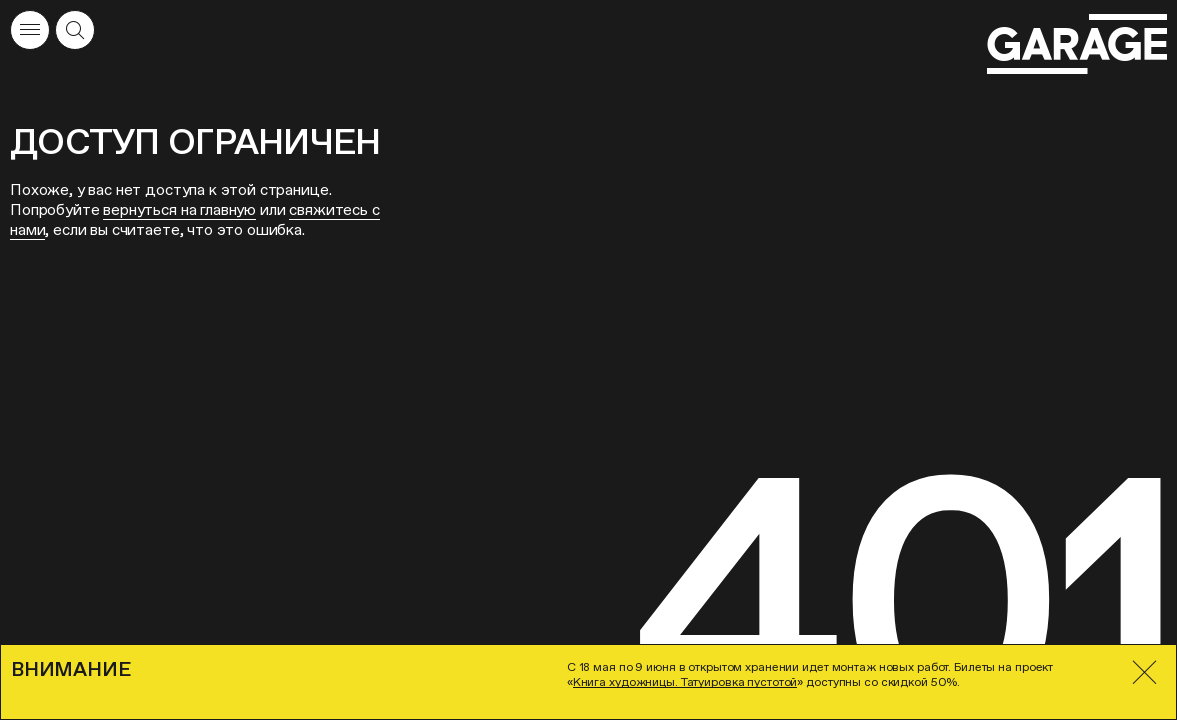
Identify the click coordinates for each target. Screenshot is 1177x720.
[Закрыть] (1144, 672)
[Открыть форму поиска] (75, 30)
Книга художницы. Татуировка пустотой (685, 682)
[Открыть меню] (30, 30)
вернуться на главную (179, 209)
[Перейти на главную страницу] (1077, 44)
